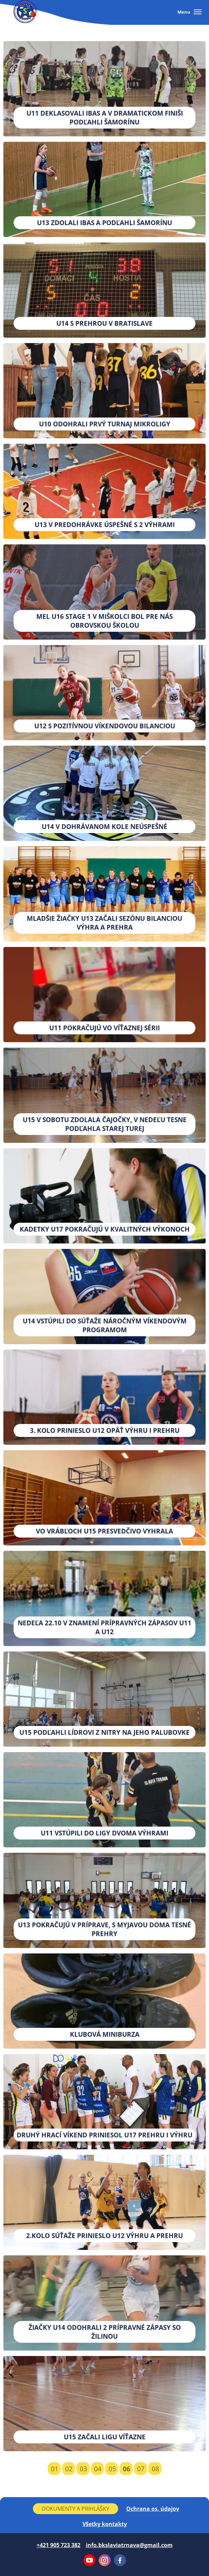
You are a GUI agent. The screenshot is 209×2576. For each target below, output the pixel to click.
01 (54, 2468)
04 (97, 2468)
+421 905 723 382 (58, 2545)
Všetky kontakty (104, 2524)
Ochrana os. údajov (152, 2508)
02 (69, 2468)
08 (155, 2468)
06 (126, 2468)
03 (83, 2468)
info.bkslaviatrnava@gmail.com (129, 2545)
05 (112, 2468)
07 (141, 2468)
